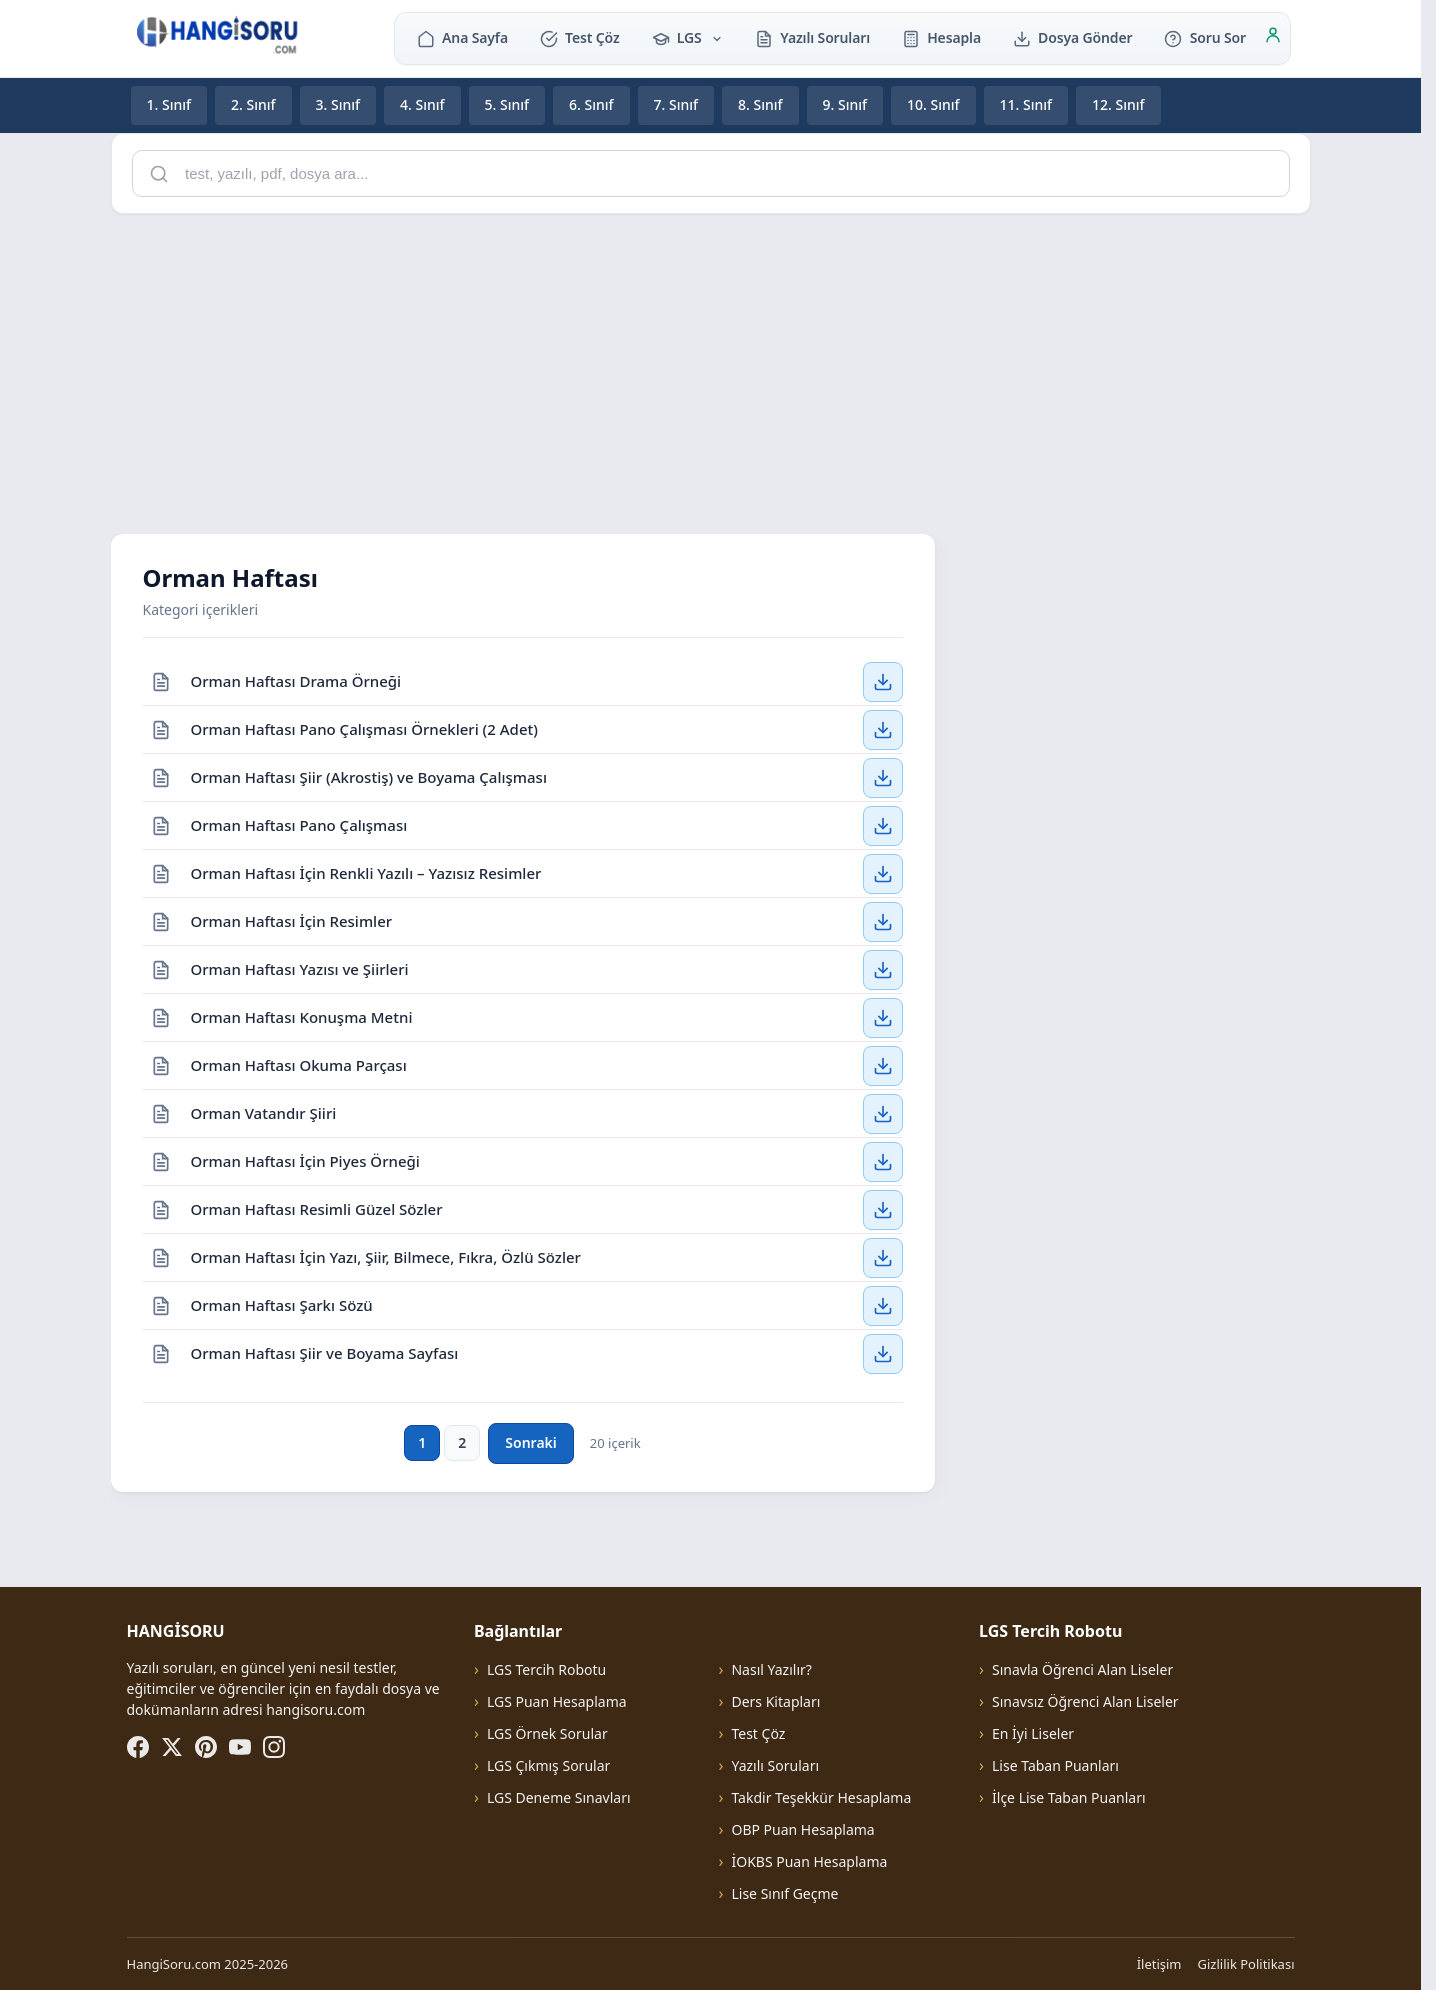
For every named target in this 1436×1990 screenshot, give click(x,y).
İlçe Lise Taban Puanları (1069, 1797)
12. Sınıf (1118, 104)
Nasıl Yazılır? (771, 1669)
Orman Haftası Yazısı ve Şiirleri (300, 968)
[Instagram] (274, 1747)
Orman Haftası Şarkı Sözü (282, 1304)
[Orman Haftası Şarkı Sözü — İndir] (883, 1305)
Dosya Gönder (1073, 37)
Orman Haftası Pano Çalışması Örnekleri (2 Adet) (364, 728)
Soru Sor (1204, 37)
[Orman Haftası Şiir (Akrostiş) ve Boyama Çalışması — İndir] (883, 777)
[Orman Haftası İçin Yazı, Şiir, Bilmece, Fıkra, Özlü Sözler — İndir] (883, 1257)
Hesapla (941, 37)
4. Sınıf (422, 104)
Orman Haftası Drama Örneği (296, 680)
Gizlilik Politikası (1246, 1964)
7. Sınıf (676, 104)
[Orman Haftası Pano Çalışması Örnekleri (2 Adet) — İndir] (883, 729)
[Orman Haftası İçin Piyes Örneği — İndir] (883, 1161)
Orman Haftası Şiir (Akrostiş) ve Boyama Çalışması (369, 776)
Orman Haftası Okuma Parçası (299, 1064)
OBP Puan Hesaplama (802, 1829)
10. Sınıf (933, 104)
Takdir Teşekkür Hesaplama (821, 1797)
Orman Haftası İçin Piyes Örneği (305, 1160)
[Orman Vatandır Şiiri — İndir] (883, 1113)
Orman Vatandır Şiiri (264, 1112)
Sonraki (530, 1442)
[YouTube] (240, 1747)
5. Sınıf (507, 104)
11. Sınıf (1026, 104)
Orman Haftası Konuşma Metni (302, 1016)
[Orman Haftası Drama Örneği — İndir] (883, 681)
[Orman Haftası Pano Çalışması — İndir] (883, 825)
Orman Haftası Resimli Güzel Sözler (317, 1208)
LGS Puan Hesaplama (557, 1701)
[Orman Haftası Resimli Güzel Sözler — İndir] (883, 1209)
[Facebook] (138, 1747)
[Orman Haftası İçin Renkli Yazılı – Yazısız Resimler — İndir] (883, 873)
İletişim (1159, 1964)
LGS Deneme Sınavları (559, 1797)
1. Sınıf (169, 104)
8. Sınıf (760, 104)
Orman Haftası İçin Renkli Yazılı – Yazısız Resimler (366, 872)
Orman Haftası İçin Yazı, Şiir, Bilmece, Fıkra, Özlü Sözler (386, 1256)
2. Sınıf (253, 104)
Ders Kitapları (775, 1701)
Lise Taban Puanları (1055, 1765)
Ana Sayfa (462, 37)
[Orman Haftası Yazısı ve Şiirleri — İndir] (883, 969)
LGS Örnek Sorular (547, 1733)
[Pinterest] (206, 1747)
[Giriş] (1273, 38)
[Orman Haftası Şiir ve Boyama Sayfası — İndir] (883, 1354)
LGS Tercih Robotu (546, 1669)
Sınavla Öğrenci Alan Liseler (1082, 1669)
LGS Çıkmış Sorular (548, 1765)
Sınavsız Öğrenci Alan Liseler (1085, 1701)
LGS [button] (688, 37)
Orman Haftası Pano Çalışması (299, 824)
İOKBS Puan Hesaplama (809, 1861)
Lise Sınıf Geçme (784, 1893)
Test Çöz (580, 37)
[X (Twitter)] (172, 1747)
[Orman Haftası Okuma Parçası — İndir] (883, 1065)
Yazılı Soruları (812, 37)
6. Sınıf (591, 104)
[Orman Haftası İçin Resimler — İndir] (883, 921)
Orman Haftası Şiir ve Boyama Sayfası (325, 1353)
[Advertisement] (711, 370)
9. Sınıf (845, 104)
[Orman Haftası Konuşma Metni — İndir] (883, 1017)
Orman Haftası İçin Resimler (292, 920)
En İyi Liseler (1033, 1733)
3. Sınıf (338, 104)
